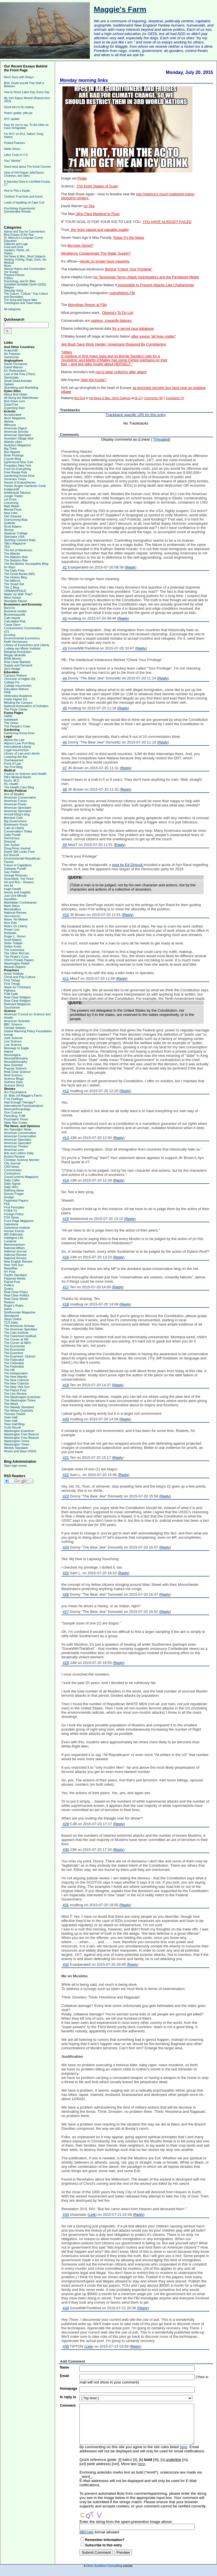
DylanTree (11, 404)
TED (7, 546)
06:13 (138, 398)
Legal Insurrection (16, 750)
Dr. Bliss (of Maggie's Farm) (23, 1095)
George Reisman (15, 875)
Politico (9, 1285)
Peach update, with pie (18, 113)
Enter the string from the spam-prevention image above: (126, 2522)
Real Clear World (16, 1298)
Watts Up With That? (18, 594)
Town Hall (11, 1417)
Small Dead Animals (18, 380)
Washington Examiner (19, 1431)
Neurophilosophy (15, 1061)
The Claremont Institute (20, 1336)
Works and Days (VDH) (20, 1451)
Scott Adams (12, 526)
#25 (66, 1573)
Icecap (8, 1034)
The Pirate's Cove (16, 956)
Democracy (12, 838)
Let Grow (10, 499)
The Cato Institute (16, 1332)
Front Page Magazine (19, 1221)
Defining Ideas (14, 1190)
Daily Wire (11, 1187)
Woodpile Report (15, 601)
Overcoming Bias (16, 519)
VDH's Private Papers (19, 960)
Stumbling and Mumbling (21, 387)
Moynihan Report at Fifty (87, 305)
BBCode (86, 2532)
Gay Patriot (11, 872)
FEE (7, 1204)
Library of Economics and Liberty (26, 645)
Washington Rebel (16, 963)
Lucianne (10, 1241)
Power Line (11, 929)
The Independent (15, 1373)
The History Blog (15, 577)
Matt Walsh (11, 506)
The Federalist (14, 1359)
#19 (66, 1385)
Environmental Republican (22, 858)
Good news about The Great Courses (27, 166)
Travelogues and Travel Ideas (22, 303)
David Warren (13, 367)
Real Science (13, 1075)
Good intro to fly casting (19, 107)
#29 (66, 1824)
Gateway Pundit (15, 868)
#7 (65, 768)
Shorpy (9, 530)
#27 (66, 1612)
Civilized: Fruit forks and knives (23, 196)
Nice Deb (10, 922)
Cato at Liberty (14, 828)
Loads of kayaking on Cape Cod (24, 202)
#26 (66, 1594)
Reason (9, 1302)
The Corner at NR (16, 1339)
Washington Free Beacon (21, 1434)
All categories (12, 309)
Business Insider (15, 611)
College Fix (11, 682)
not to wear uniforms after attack (121, 372)
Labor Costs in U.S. (16, 154)
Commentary (13, 1170)
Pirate (82, 178)
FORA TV (10, 1210)
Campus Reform (15, 675)
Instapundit (11, 489)
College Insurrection (18, 685)
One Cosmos (13, 1112)
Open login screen (15, 1465)
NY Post (9, 1271)
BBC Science (13, 1024)
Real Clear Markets (17, 662)
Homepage (68, 2389)
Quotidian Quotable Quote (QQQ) (25, 284)
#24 (66, 1547)
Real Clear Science (17, 1071)
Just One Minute (15, 895)
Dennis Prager (14, 1193)
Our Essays (11, 272)
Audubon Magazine (17, 445)
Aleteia (9, 421)
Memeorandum (14, 1244)
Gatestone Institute (17, 1227)
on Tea (89, 206)
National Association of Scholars (26, 706)
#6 (65, 742)
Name (64, 2367)
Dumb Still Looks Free (19, 851)
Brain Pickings (14, 455)
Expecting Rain (14, 408)
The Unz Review (15, 1393)
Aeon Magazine (14, 418)
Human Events (14, 1231)
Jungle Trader (13, 496)
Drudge (9, 1197)
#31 (66, 1905)
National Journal (15, 1251)
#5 (65, 708)
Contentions (12, 1173)
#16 (66, 1257)
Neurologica (12, 1055)
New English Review (18, 1261)
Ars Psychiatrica (15, 1092)
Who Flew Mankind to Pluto (97, 214)
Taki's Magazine (15, 543)
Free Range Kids (15, 472)
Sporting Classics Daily (20, 540)
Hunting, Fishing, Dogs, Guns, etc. (25, 259)
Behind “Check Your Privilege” (128, 269)
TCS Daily (11, 1322)
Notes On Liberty (15, 926)
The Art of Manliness (18, 550)
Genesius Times (15, 479)
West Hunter (12, 597)
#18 (66, 1304)
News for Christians (17, 987)
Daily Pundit (12, 834)
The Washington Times (20, 1400)
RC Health (11, 784)
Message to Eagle (16, 1048)
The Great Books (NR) (19, 574)
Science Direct (14, 1085)
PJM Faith (11, 994)
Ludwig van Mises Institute (22, 648)
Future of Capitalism (18, 865)
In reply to (68, 2397)
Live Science (12, 1041)
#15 (66, 1219)
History (8, 253)
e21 (6, 631)
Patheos (9, 990)
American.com (14, 1149)
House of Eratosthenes (20, 482)
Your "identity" (12, 160)
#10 (66, 915)
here (183, 2447)
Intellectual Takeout (17, 492)
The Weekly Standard (19, 1407)
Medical (9, 262)
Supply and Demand (18, 665)
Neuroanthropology (17, 1109)
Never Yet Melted (16, 919)
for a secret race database (133, 329)
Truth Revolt (12, 1427)
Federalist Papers (16, 1200)
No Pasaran (12, 353)
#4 (65, 678)
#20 (66, 1419)
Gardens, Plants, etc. (17, 250)
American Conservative (20, 797)
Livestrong (11, 502)
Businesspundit (14, 614)
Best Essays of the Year (19, 234)
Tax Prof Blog (13, 767)
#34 (66, 2308)
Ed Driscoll (11, 855)
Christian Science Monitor (21, 1160)
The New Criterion (16, 1380)
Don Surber (12, 845)
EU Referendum (15, 370)
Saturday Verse (13, 290)
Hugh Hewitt (12, 889)
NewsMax (11, 1268)
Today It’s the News (128, 238)
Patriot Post (12, 1281)
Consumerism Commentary (23, 628)
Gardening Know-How (19, 475)
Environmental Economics (22, 638)
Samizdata (11, 377)
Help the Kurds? (93, 380)
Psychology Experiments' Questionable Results (19, 210)
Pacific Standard (15, 1275)
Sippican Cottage (16, 533)
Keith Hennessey (15, 641)
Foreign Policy (14, 1214)
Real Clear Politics (16, 1295)
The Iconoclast (14, 950)
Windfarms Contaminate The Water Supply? (96, 253)
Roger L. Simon (14, 936)
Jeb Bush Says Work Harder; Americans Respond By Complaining (113, 344)
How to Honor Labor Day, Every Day (26, 92)
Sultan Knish (12, 946)
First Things (12, 980)
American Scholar (16, 431)
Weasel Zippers (14, 966)
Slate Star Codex (15, 1122)
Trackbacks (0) (175, 398)
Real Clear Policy (16, 1292)
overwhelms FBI (122, 293)
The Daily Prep (14, 570)
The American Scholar (19, 1326)
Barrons (9, 607)
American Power (15, 804)
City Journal (12, 1163)
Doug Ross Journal (17, 848)
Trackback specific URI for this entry (136, 415)
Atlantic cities (13, 441)
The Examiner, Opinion (20, 1356)
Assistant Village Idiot (18, 438)
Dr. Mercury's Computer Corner (23, 237)
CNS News (11, 1166)
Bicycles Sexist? (80, 246)
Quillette (9, 523)
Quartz (8, 1288)
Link (92, 2214)
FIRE (7, 692)
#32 (66, 1964)
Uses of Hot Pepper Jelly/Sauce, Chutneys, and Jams (24, 174)
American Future (15, 800)
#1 (65, 567)
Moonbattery (12, 909)
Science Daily (13, 1082)
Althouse (10, 425)
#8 (65, 789)
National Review (15, 912)
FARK (8, 716)
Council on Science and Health (25, 773)
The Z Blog (11, 587)
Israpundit (11, 350)
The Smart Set (14, 584)
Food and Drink (13, 247)
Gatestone (11, 1224)
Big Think (10, 448)
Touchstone (12, 1007)
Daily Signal (12, 1183)
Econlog (9, 635)
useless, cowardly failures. (112, 321)
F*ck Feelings (13, 1099)
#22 (66, 1475)
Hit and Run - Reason (19, 882)
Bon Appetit (12, 452)
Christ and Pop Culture (19, 977)
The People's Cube (17, 726)
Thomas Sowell (14, 1414)
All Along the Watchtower (21, 397)
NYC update (11, 119)
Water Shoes (12, 148)
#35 (66, 2346)
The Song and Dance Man (20, 299)
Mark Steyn (12, 905)
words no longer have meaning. (105, 261)
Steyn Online (13, 1319)
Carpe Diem (12, 624)
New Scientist (13, 1065)
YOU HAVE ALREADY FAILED (166, 222)
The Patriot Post (15, 1390)
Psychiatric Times (16, 1119)
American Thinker (16, 1146)
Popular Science (15, 1068)
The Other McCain (16, 953)
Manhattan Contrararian (20, 902)
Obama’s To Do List (117, 313)
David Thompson (15, 364)
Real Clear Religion (17, 997)
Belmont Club (13, 817)
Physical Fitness (14, 275)
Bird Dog (79, 398)
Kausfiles (10, 899)
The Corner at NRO (17, 1342)
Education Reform (16, 689)
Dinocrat (10, 841)
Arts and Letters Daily (19, 1153)
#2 (65, 618)
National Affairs (14, 1248)
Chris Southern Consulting (104, 2566)
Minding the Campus (18, 702)
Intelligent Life (13, 1237)
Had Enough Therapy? (19, 1102)
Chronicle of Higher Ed (19, 679)
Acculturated (12, 414)
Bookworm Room (16, 824)
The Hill (9, 1370)
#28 (66, 1663)
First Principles (14, 1207)
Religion (9, 287)
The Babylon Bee (16, 557)
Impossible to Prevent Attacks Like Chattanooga (155, 285)
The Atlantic (12, 553)
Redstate (10, 933)
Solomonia (11, 357)
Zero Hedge (12, 668)
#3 (65, 648)
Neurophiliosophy (16, 1058)
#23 (66, 1496)
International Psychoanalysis (23, 1105)
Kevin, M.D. (12, 780)
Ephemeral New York (18, 462)
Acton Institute (14, 973)
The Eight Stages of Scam (97, 186)
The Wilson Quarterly (18, 1410)
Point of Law (12, 763)
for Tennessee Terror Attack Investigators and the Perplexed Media (146, 277)
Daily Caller (12, 1180)
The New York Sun (17, 1386)
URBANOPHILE (15, 590)
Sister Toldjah (13, 943)
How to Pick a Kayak (17, 190)
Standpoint (11, 1315)
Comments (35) (153, 398)
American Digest (15, 428)
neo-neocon (12, 916)
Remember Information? (104, 2540)
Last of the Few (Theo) (19, 374)
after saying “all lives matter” (153, 336)
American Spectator (17, 435)
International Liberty (17, 746)
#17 (66, 1287)
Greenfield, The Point (18, 878)
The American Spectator (20, 1329)
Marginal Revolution (17, 651)
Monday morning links (84, 80)
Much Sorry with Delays (19, 77)
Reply (130, 567)
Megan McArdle (15, 655)
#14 (66, 1180)
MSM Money (12, 658)
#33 (66, 2214)
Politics (8, 278)
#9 (65, 845)
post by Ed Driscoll (128, 865)
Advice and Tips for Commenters (24, 231)
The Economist (14, 1346)
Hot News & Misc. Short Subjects (24, 256)
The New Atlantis (15, 1376)
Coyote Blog (12, 458)
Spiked (9, 384)
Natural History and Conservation (24, 268)
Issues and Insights (17, 892)
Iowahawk (11, 719)
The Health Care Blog (19, 787)
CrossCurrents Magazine (21, 1176)
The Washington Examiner (22, 1397)
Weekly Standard (16, 1447)
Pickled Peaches (14, 143)
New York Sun (13, 1265)
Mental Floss (12, 509)
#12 (66, 1091)
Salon (8, 1309)
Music (7, 265)
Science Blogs (14, 1078)
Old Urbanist (12, 516)
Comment (67, 2405)
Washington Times (16, 1441)
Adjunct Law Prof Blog (19, 743)
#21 (66, 1457)
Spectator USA (14, 536)
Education (10, 240)
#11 (66, 978)
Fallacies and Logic (16, 244)
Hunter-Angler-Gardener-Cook (25, 485)
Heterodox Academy (18, 695)
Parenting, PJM (14, 1116)
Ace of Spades (14, 794)
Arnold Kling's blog (17, 814)
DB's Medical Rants (17, 777)
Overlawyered (13, 760)
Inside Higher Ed (15, 699)
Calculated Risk (14, 621)
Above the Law (14, 740)
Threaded (161, 439)
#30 (66, 1849)
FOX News (11, 1217)
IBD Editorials (13, 1234)
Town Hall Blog (14, 1424)
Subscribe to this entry (103, 2545)
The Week (11, 1403)
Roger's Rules (13, 1305)
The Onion (11, 723)
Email (64, 2376)
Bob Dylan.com (14, 401)
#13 (66, 1138)
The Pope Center (16, 709)
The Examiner (13, 1353)
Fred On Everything (17, 469)
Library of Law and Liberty (22, 753)
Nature (8, 1051)
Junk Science (13, 1038)
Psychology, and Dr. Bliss (20, 281)
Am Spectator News (17, 1129)
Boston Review (14, 1156)
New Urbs (11, 513)
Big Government (15, 821)
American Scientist (17, 1021)
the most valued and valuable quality (99, 230)
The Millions (12, 580)
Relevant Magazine (17, 1004)
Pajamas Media (14, 1278)
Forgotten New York (17, 465)
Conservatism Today (18, 831)
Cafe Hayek (12, 618)
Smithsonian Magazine (19, 1312)
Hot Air (8, 885)
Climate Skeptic (14, 1027)
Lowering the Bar (15, 756)
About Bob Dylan (15, 394)
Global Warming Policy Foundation (28, 1031)
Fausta (9, 861)
